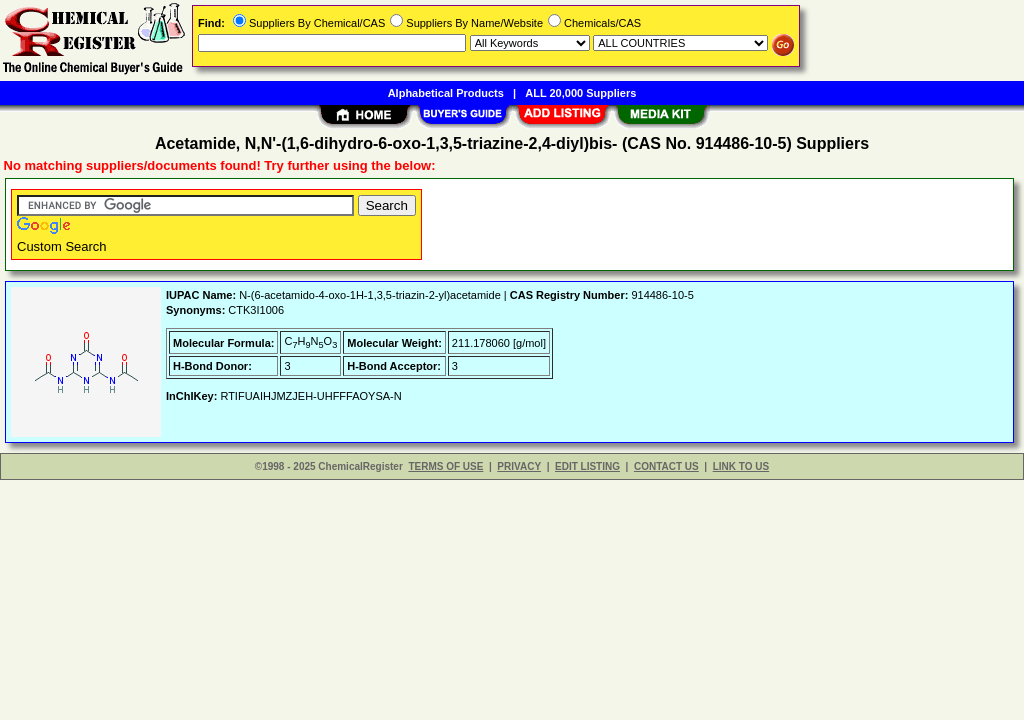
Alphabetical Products (446, 93)
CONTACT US (666, 466)
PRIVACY (519, 466)
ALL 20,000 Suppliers (580, 93)
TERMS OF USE (445, 466)
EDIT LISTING (587, 466)
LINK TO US (741, 466)
